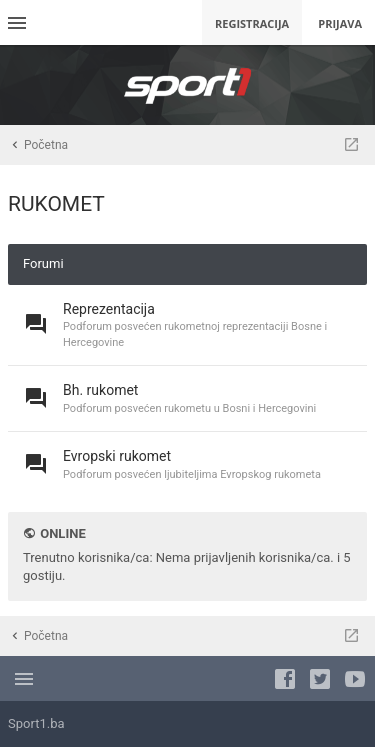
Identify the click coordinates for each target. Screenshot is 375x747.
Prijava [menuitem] (340, 23)
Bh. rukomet (100, 390)
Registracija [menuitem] (252, 23)
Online (62, 533)
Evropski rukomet (117, 456)
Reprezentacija (109, 309)
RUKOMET (56, 204)
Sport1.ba (36, 723)
